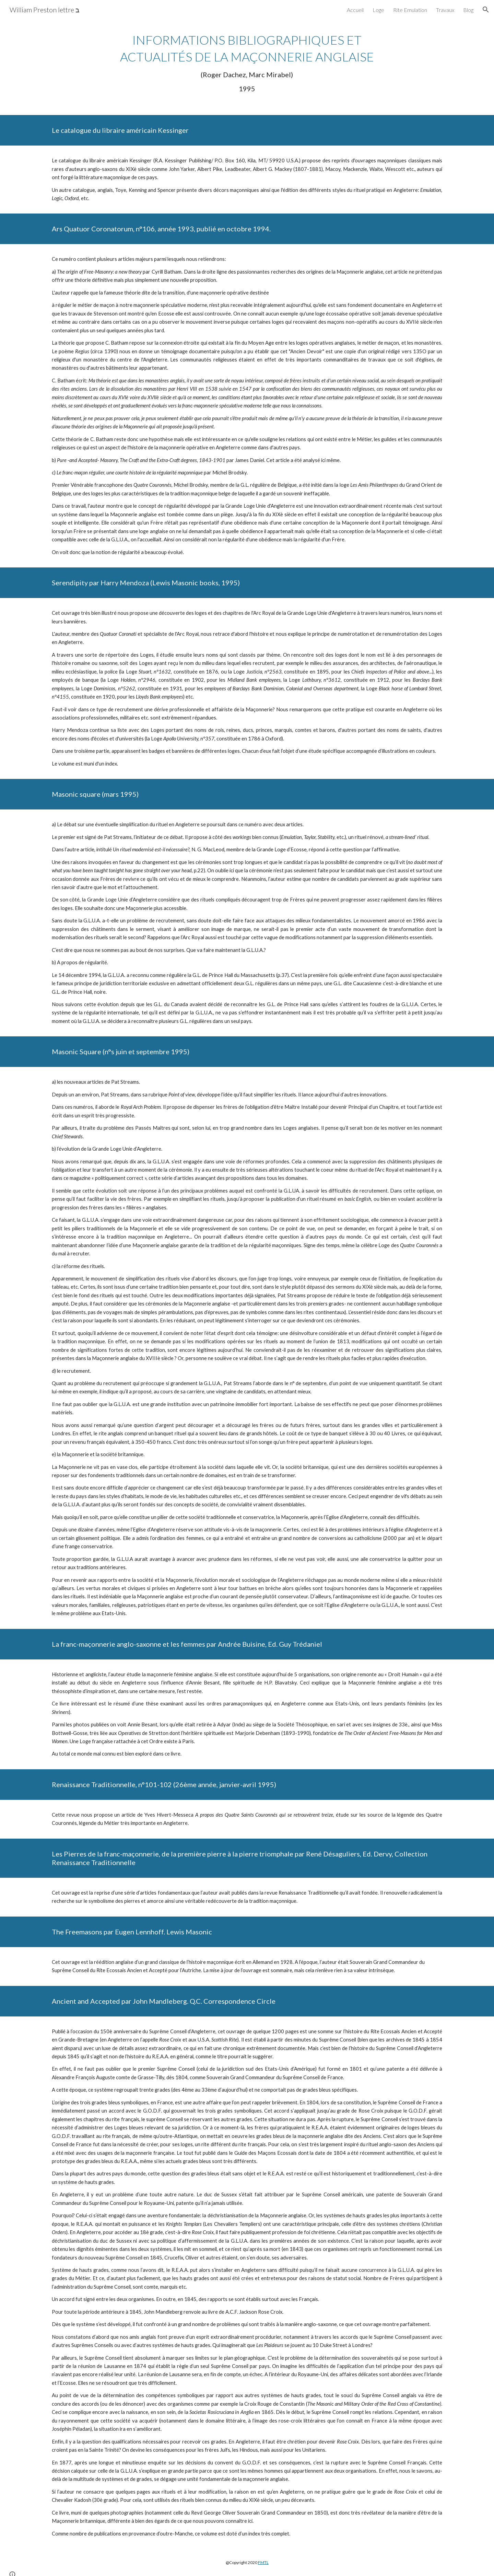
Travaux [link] (445, 10)
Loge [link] (378, 10)
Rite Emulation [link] (410, 10)
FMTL (263, 2562)
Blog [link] (468, 10)
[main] (247, 62)
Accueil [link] (355, 10)
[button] (486, 9)
